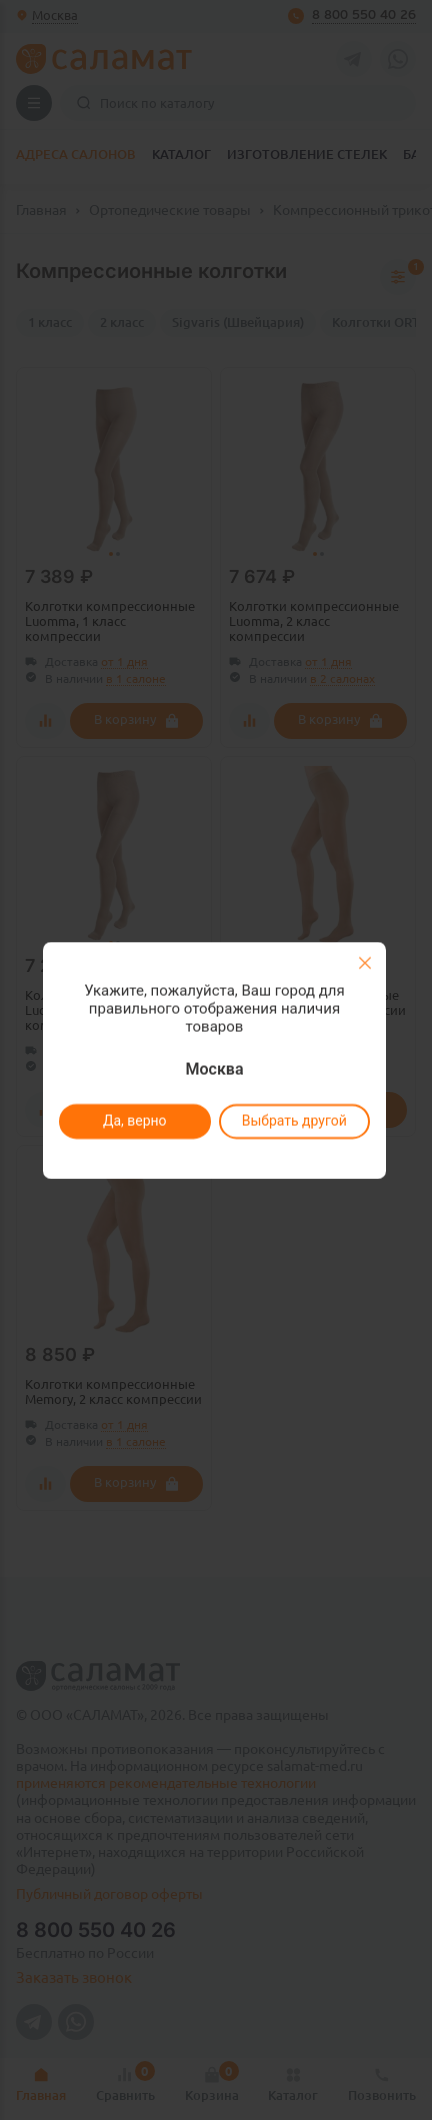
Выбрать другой (293, 1121)
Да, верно (134, 1121)
